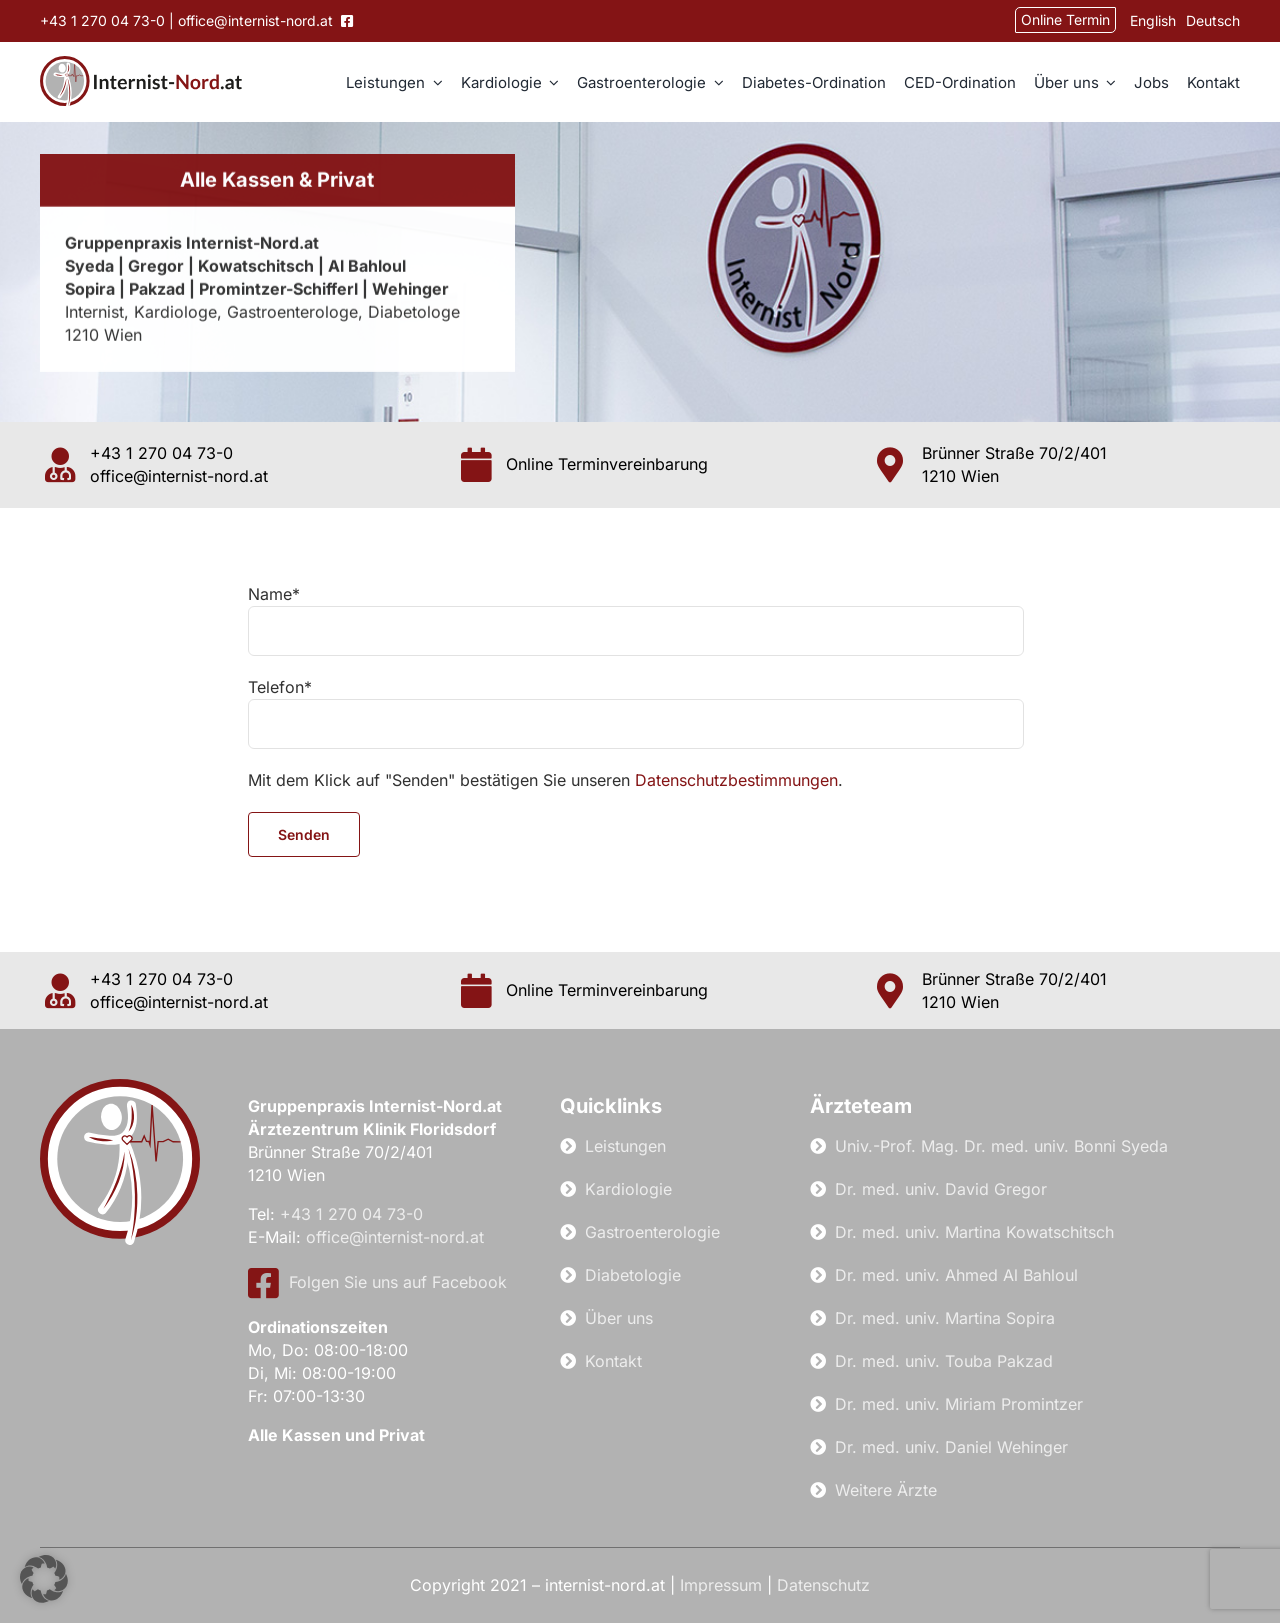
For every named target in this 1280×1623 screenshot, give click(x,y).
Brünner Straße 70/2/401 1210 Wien (1014, 464)
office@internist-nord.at (257, 20)
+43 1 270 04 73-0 (102, 20)
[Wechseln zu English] (1148, 21)
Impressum (721, 1585)
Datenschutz (823, 1585)
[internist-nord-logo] (141, 64)
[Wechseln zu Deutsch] (1208, 21)
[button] (44, 1579)
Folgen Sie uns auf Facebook (377, 1282)
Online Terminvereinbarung (607, 464)
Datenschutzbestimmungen (736, 780)
